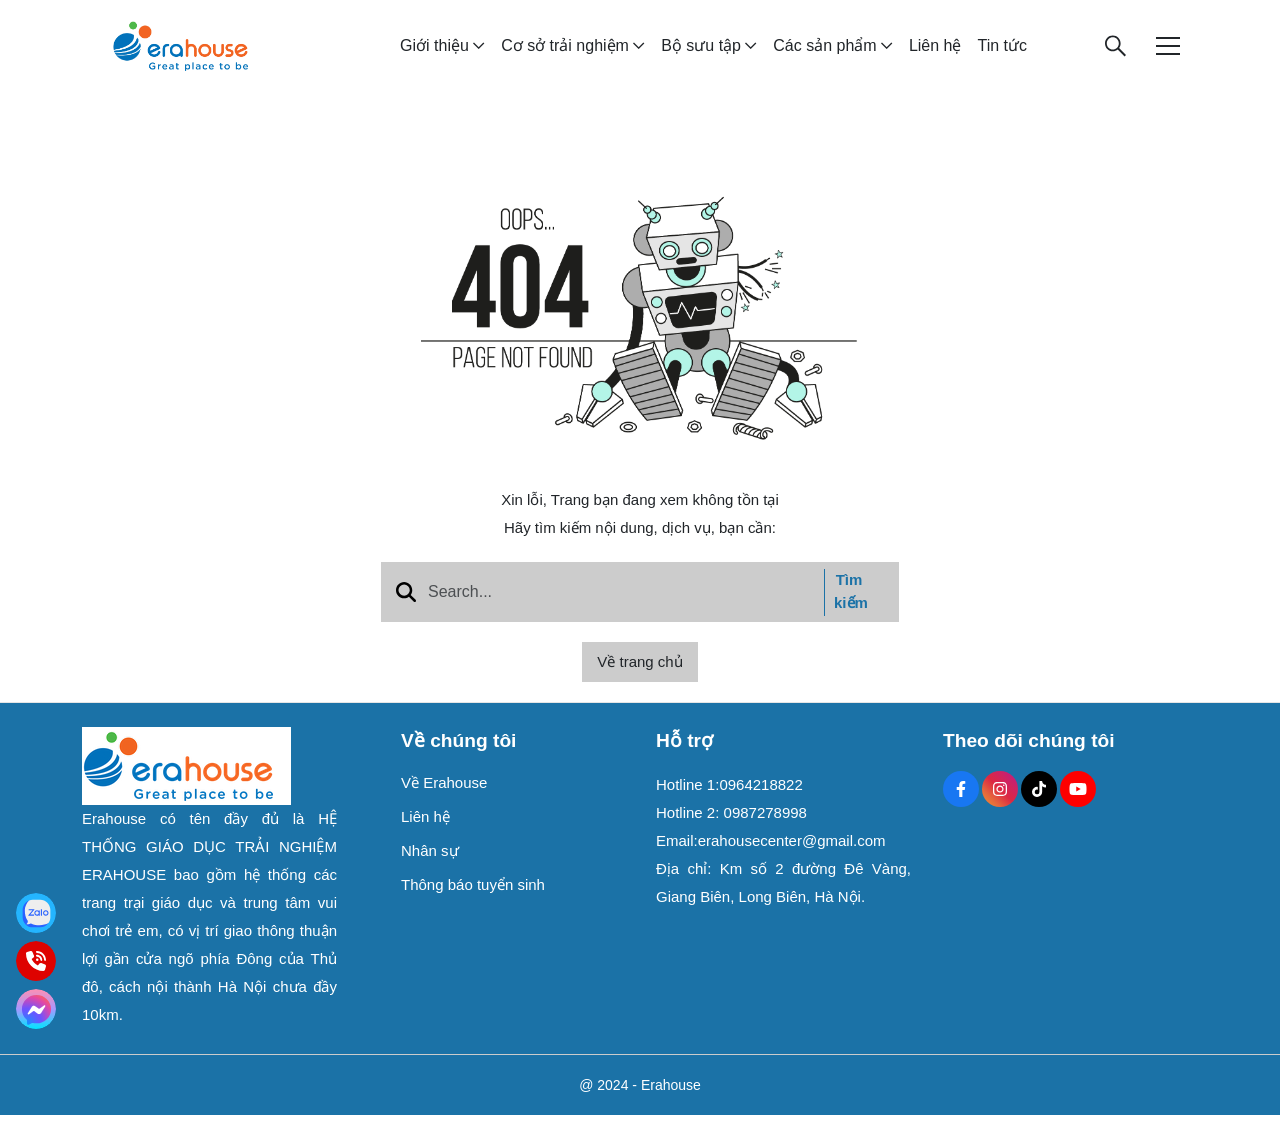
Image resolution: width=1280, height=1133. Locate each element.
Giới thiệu (434, 54)
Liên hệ (935, 54)
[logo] (180, 53)
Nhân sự (430, 868)
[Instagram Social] (1000, 807)
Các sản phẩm (824, 54)
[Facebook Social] (961, 807)
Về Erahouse (444, 800)
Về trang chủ (639, 679)
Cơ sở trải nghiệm (565, 54)
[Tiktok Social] (1039, 807)
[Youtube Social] (1078, 807)
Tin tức (1002, 54)
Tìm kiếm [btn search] (851, 609)
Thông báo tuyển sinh (473, 902)
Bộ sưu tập (701, 54)
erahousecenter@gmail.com (792, 858)
